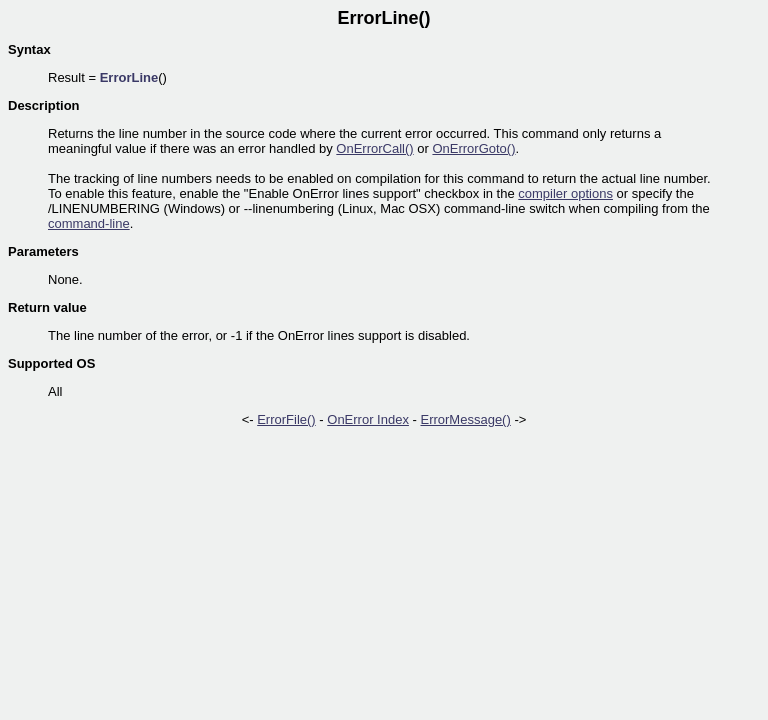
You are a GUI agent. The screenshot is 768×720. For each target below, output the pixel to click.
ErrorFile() (286, 419)
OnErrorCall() (374, 148)
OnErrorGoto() (473, 148)
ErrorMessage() (465, 419)
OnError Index (368, 419)
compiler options (565, 193)
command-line (89, 223)
